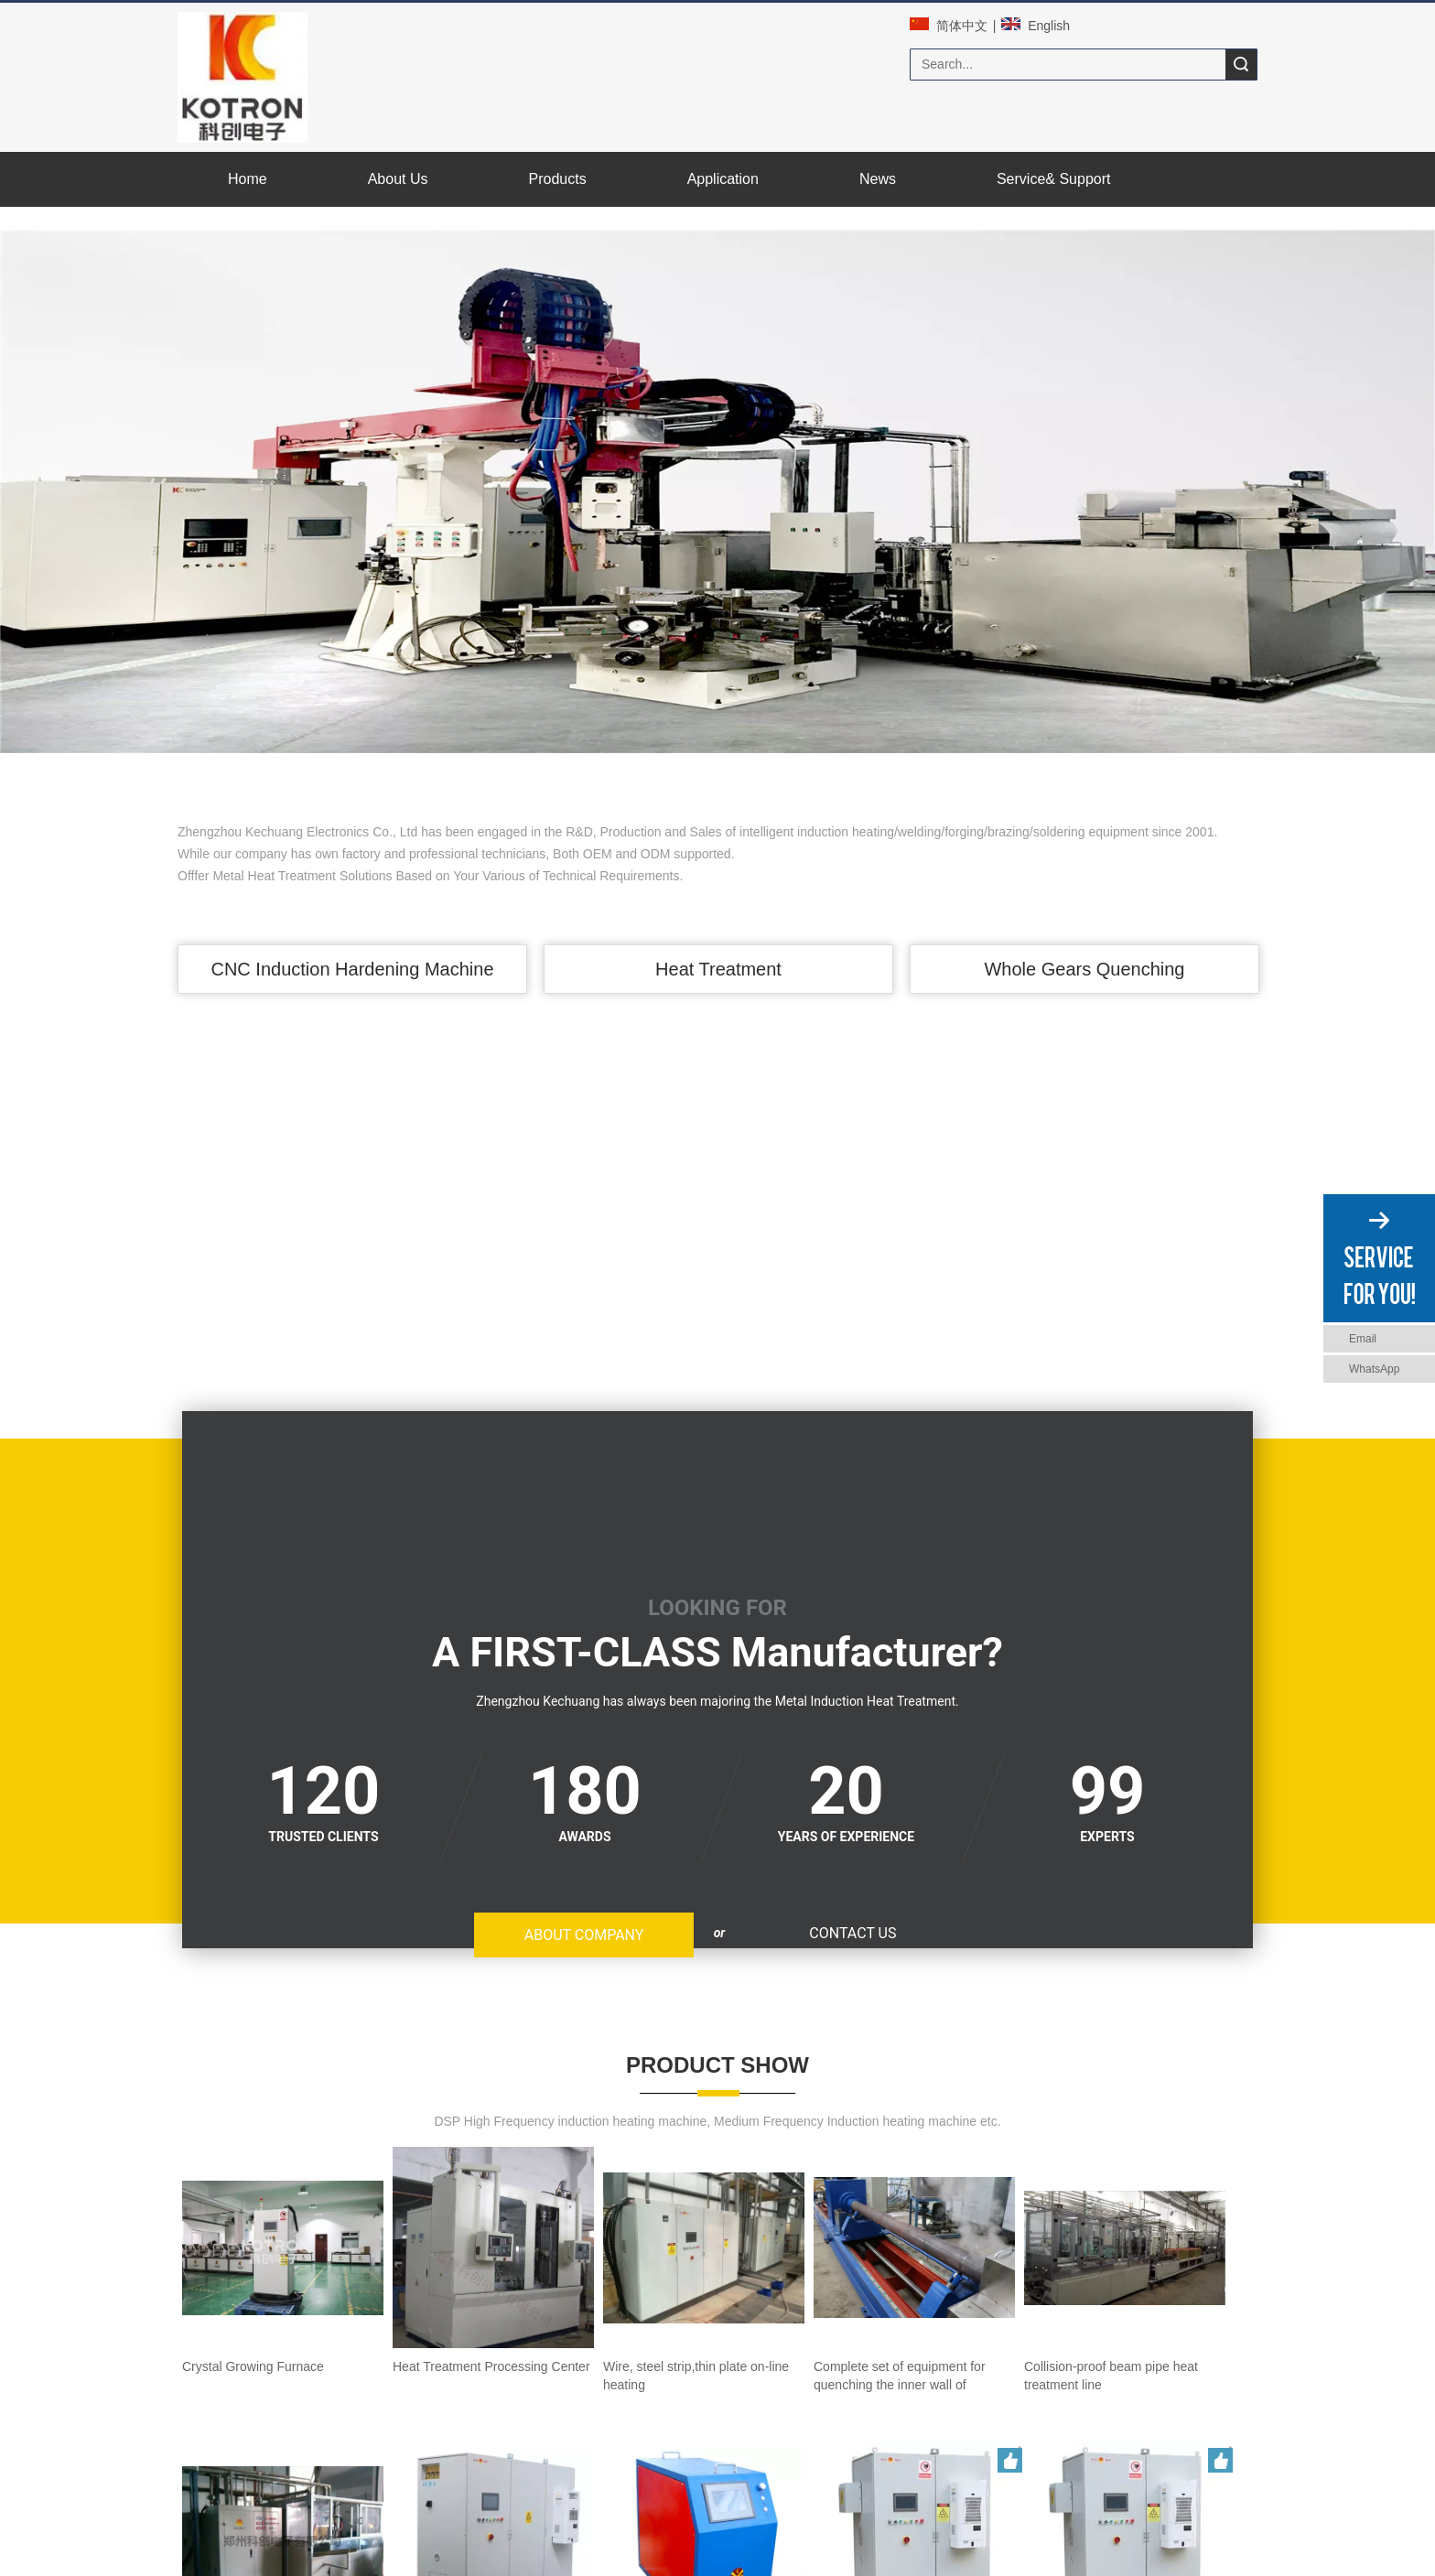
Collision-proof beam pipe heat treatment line (305, 2245)
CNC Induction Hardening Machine (351, 963)
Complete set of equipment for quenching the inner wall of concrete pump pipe (970, 2176)
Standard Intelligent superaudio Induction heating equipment (1003, 2314)
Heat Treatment (717, 963)
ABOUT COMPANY (64, 1537)
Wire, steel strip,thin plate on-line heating (632, 2176)
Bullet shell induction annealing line (532, 2245)
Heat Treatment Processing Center (418, 2176)
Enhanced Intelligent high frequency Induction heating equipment (816, 2245)
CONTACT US (45, 1571)
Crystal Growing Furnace (248, 2176)
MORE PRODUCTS (717, 2358)
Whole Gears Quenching (1083, 963)
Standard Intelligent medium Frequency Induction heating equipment (638, 2314)
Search (1241, 64)
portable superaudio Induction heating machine (311, 2314)
